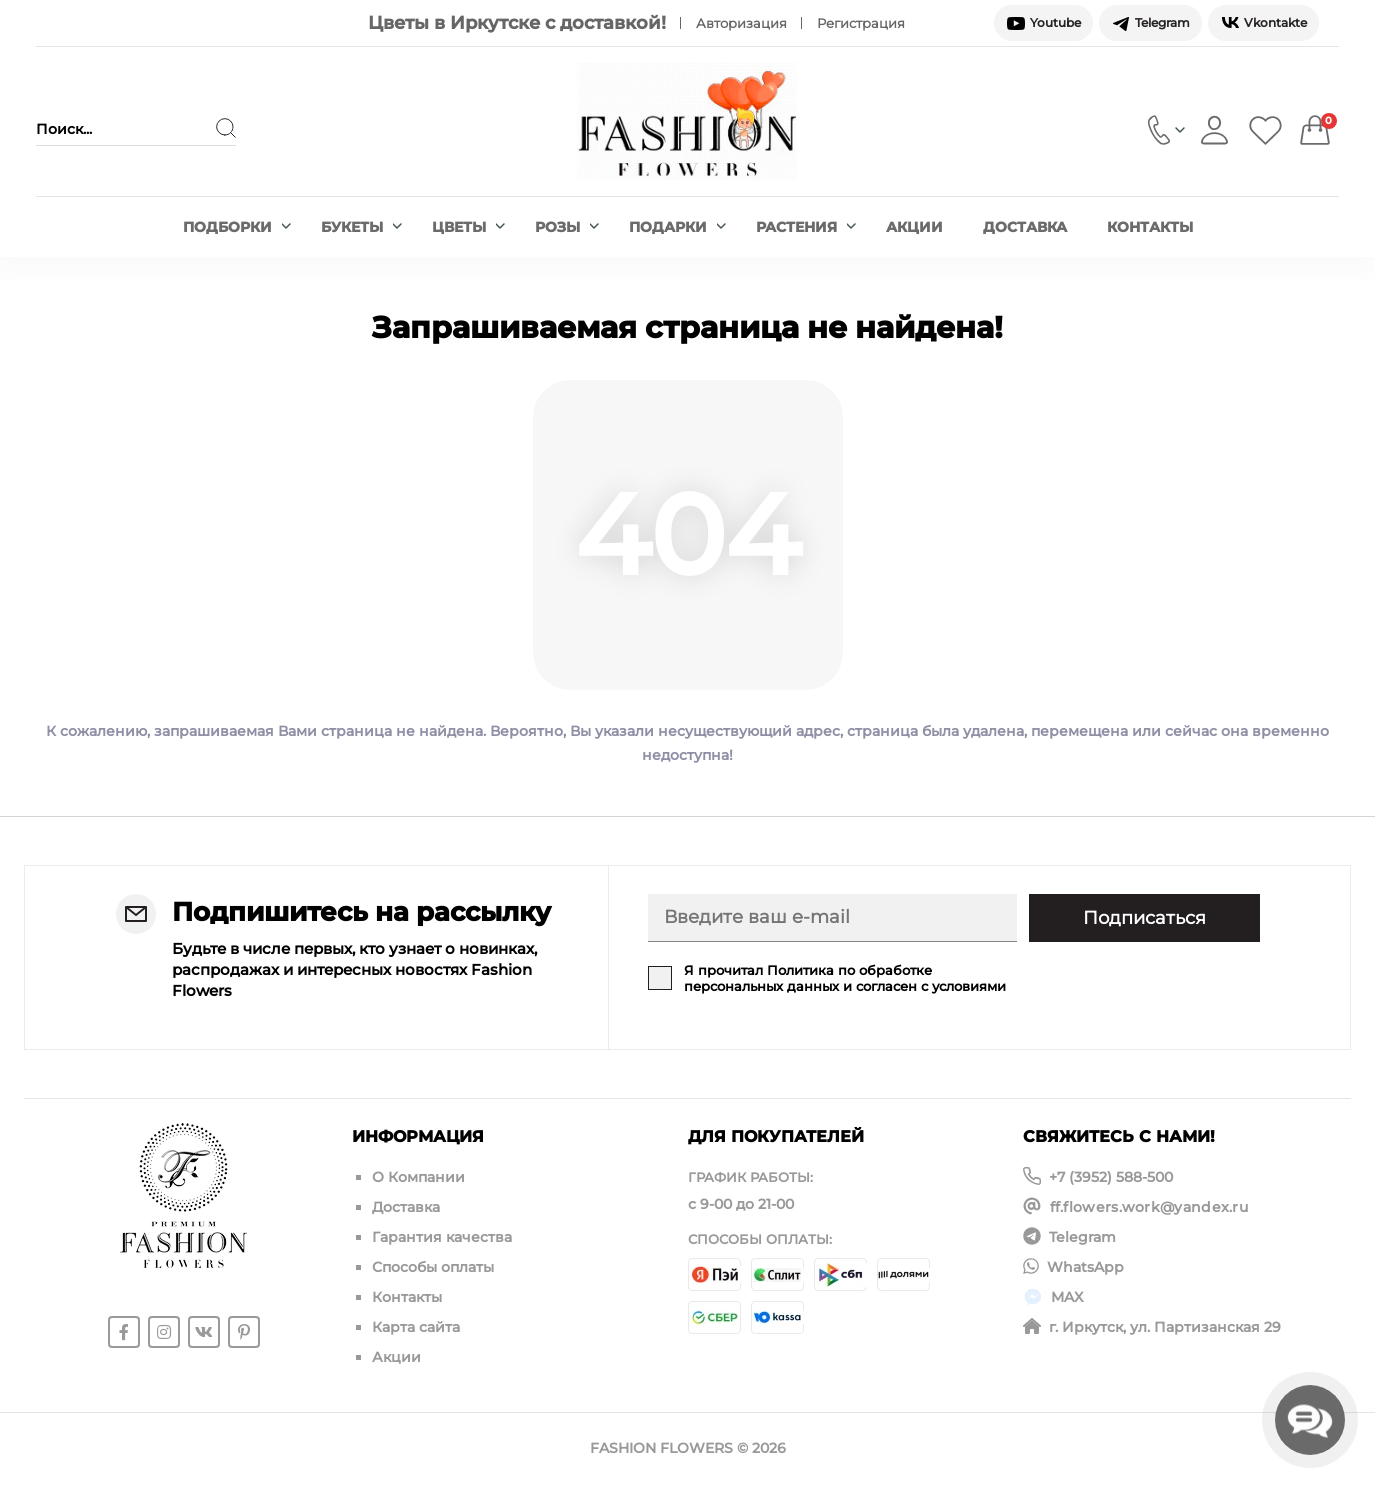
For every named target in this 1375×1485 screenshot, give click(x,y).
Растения (806, 227)
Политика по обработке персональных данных (808, 978)
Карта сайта (416, 1327)
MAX (1067, 1297)
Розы (567, 227)
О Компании (418, 1177)
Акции (914, 227)
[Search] (226, 128)
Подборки (237, 227)
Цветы (468, 227)
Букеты (361, 227)
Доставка (1025, 227)
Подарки (677, 227)
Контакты (1150, 227)
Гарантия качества (442, 1237)
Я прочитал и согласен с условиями (845, 978)
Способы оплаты (433, 1267)
